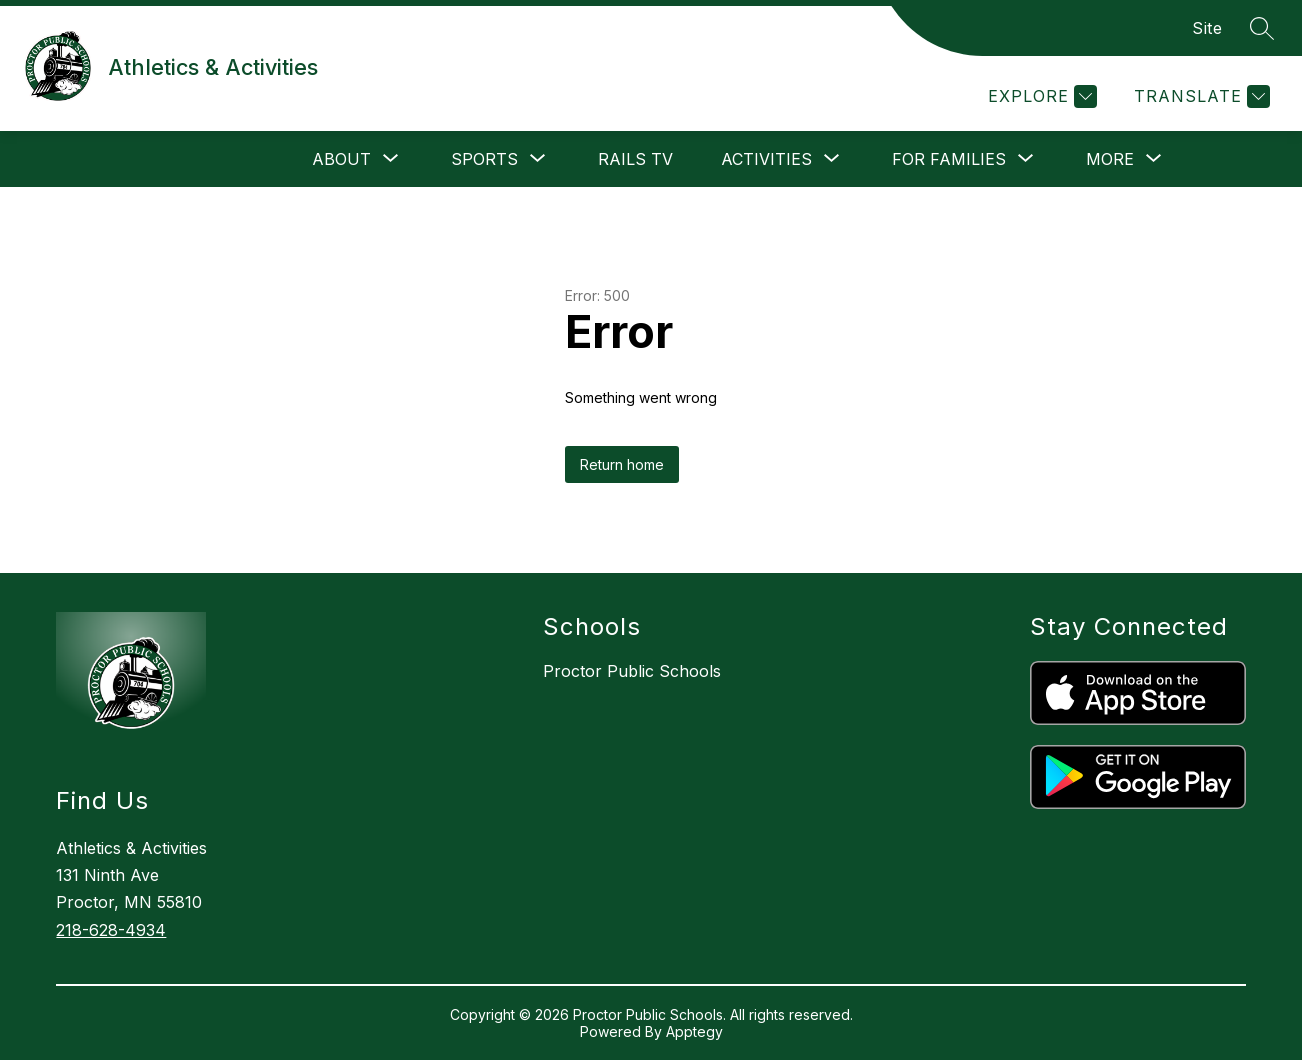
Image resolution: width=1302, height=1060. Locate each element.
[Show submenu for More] (1110, 159)
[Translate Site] (1199, 96)
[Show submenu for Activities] (766, 159)
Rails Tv (635, 159)
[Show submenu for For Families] (949, 159)
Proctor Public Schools (632, 671)
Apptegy (694, 1031)
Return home (622, 464)
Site (1207, 28)
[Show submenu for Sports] (484, 159)
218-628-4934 (111, 930)
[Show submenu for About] (341, 159)
